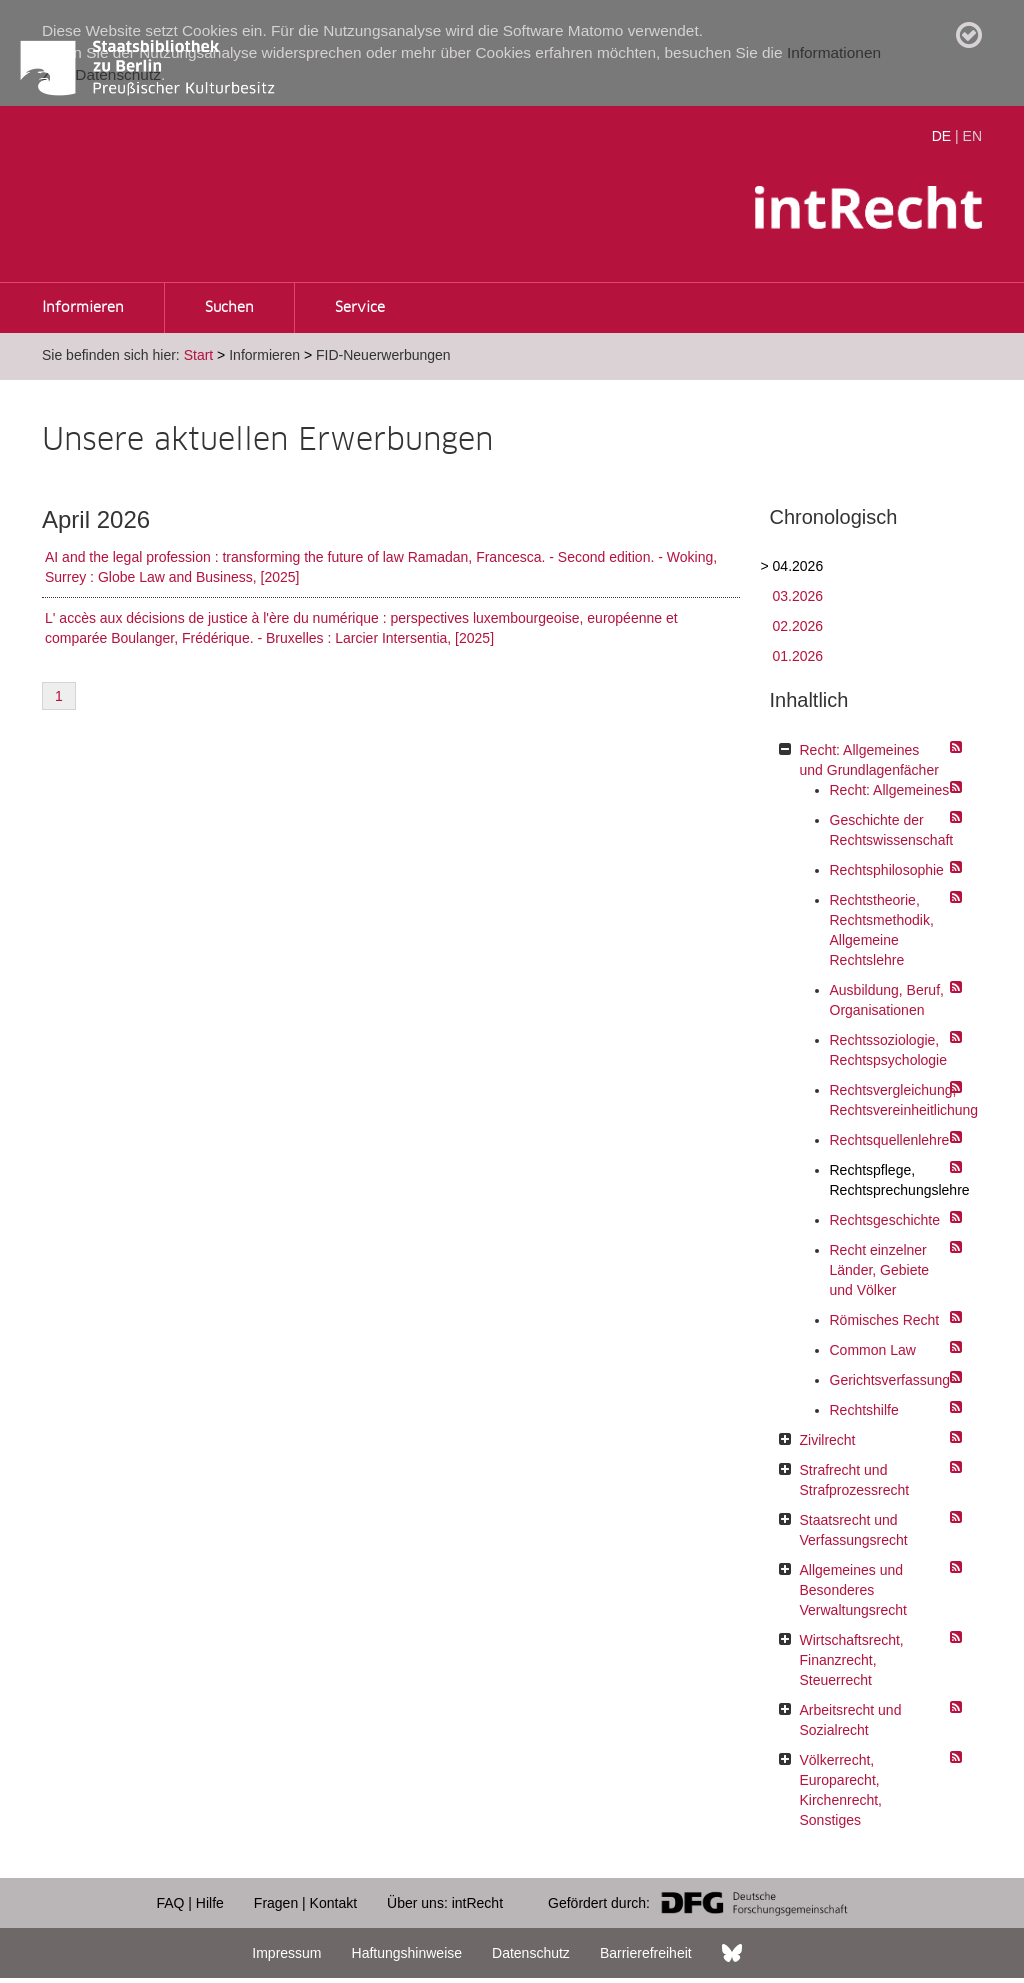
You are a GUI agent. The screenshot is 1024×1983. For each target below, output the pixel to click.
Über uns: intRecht (445, 1903)
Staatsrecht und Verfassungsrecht (854, 1530)
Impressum (286, 1953)
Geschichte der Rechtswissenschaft (891, 830)
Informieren (83, 308)
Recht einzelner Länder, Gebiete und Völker (880, 1270)
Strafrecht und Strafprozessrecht (855, 1480)
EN (972, 136)
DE (941, 136)
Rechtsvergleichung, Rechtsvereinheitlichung (891, 1100)
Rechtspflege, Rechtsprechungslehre (891, 1180)
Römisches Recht (885, 1320)
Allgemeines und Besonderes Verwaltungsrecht (853, 1590)
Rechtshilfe (864, 1410)
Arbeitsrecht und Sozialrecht (851, 1720)
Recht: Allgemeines (890, 790)
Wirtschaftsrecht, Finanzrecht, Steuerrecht (852, 1660)
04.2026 (798, 566)
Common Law (873, 1350)
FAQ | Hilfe (189, 1903)
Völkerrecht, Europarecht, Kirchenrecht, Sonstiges (841, 1790)
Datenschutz (531, 1953)
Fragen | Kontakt (305, 1903)
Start (199, 355)
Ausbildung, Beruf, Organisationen (887, 1000)
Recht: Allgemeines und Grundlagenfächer (869, 760)
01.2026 (798, 656)
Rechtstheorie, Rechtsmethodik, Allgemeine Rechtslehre (882, 930)
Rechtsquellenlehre (890, 1140)
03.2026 (798, 596)
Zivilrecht (828, 1440)
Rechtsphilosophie (887, 870)
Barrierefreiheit (646, 1953)
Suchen (229, 308)
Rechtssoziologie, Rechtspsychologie (889, 1050)
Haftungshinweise (407, 1953)
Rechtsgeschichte (885, 1220)
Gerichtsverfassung (890, 1380)
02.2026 (798, 626)
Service (360, 308)
